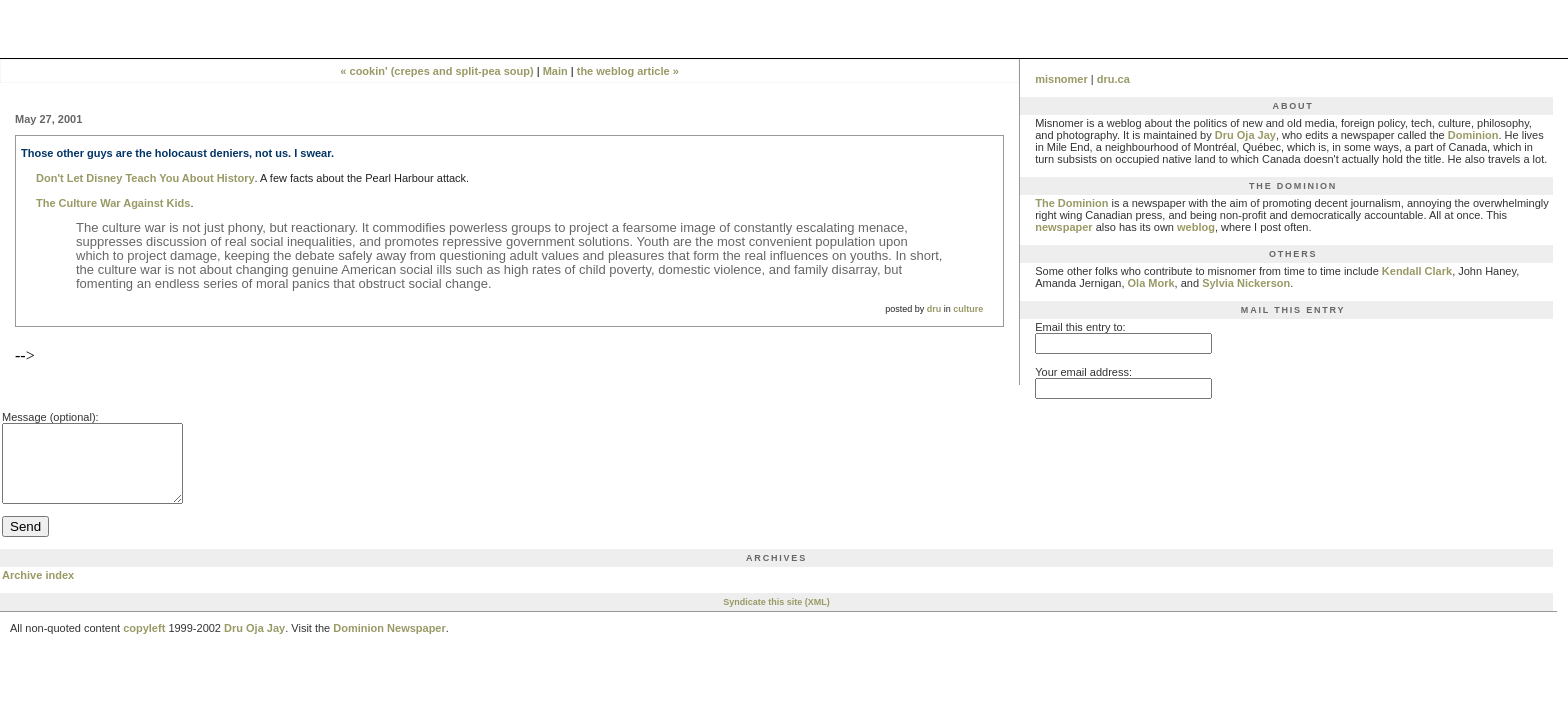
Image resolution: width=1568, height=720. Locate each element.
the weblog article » (628, 71)
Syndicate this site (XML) (776, 617)
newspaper (1063, 227)
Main (555, 71)
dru (934, 309)
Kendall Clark (1417, 271)
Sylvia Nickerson (1246, 283)
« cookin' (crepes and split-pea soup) (436, 71)
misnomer (1061, 79)
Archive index (38, 590)
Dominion (1473, 135)
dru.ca (1113, 79)
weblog (1196, 227)
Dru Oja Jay (1245, 135)
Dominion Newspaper (389, 643)
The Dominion (1071, 203)
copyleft (144, 643)
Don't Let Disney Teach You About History (145, 178)
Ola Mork (1151, 283)
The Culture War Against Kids (113, 203)
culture (968, 309)
